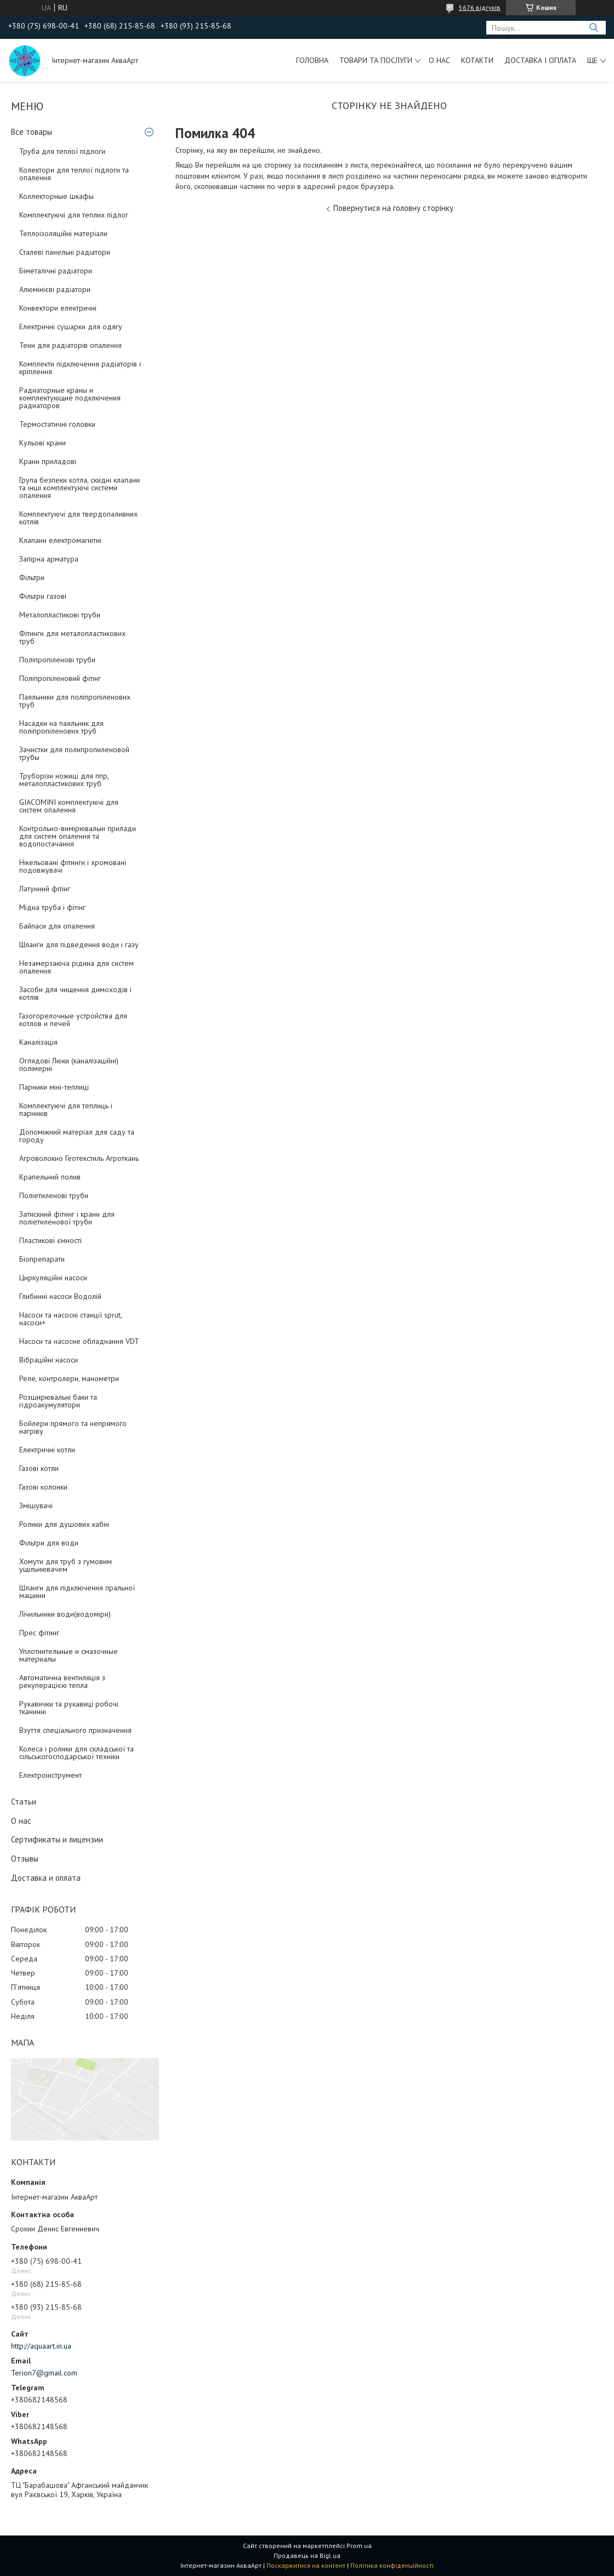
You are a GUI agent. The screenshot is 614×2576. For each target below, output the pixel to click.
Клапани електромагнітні (60, 540)
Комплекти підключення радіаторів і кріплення (80, 367)
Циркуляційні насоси (53, 1278)
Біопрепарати (42, 1259)
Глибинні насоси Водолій (60, 1296)
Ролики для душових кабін (64, 1524)
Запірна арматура (48, 559)
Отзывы (24, 1858)
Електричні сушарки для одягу (70, 326)
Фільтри (31, 577)
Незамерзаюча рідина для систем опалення (76, 967)
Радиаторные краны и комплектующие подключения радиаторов (70, 397)
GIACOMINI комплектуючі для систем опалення (68, 806)
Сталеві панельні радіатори (64, 252)
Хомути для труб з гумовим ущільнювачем (65, 1565)
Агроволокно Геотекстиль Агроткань (79, 1158)
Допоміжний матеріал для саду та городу (76, 1135)
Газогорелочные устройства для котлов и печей (73, 1019)
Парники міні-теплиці (54, 1087)
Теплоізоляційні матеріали (63, 233)
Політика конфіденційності (392, 2565)
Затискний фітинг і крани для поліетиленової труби (67, 1218)
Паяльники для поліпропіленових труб (74, 700)
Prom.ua (359, 2545)
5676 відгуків (480, 7)
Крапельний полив (50, 1177)
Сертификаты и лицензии (57, 1839)
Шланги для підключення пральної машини (77, 1591)
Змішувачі (36, 1505)
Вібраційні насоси (48, 1360)
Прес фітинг (39, 1633)
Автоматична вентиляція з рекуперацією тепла (62, 1681)
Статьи (23, 1801)
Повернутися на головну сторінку (393, 208)
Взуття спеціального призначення (75, 1730)
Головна (312, 60)
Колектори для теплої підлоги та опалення (74, 173)
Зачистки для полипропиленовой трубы (74, 753)
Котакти (477, 60)
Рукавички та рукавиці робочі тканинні (68, 1707)
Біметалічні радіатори (55, 271)
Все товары (31, 132)
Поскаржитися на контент (305, 2565)
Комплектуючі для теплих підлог (73, 215)
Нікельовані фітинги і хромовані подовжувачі (72, 866)
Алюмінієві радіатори (54, 289)
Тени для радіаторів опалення (70, 345)
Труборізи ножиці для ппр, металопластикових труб (64, 779)
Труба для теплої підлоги (62, 151)
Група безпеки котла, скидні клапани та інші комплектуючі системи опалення (79, 487)
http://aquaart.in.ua (41, 2346)
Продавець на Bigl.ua (307, 2555)
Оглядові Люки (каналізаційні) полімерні (68, 1064)
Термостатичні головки (57, 424)
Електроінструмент (50, 1775)
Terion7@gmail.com (44, 2373)
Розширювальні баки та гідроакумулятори (58, 1401)
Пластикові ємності (50, 1240)
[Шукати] (593, 28)
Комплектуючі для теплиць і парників (65, 1109)
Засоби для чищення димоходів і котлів (75, 993)
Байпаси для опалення (57, 926)
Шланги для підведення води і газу (79, 944)
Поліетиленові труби (53, 1195)
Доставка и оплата (46, 1878)
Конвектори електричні (57, 308)
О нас (439, 60)
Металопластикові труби (59, 615)
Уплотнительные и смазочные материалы (68, 1655)
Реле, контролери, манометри (69, 1378)
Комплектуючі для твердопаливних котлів (78, 517)
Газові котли (39, 1468)
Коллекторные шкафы (56, 196)
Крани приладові (47, 461)
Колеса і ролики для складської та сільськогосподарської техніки (76, 1752)
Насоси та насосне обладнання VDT (79, 1341)
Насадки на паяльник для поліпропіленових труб (61, 727)
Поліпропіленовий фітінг (60, 678)
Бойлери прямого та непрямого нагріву (73, 1427)
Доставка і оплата (540, 60)
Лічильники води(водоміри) (65, 1614)
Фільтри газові (42, 596)
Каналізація (38, 1042)
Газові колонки (43, 1487)
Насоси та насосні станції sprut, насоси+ (70, 1318)
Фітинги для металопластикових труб (72, 637)
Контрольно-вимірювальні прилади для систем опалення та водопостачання (77, 836)
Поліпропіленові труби (57, 660)
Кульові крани (42, 443)
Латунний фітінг (44, 889)
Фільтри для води (48, 1543)
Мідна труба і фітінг (52, 907)
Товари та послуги (375, 60)
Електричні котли (47, 1450)
